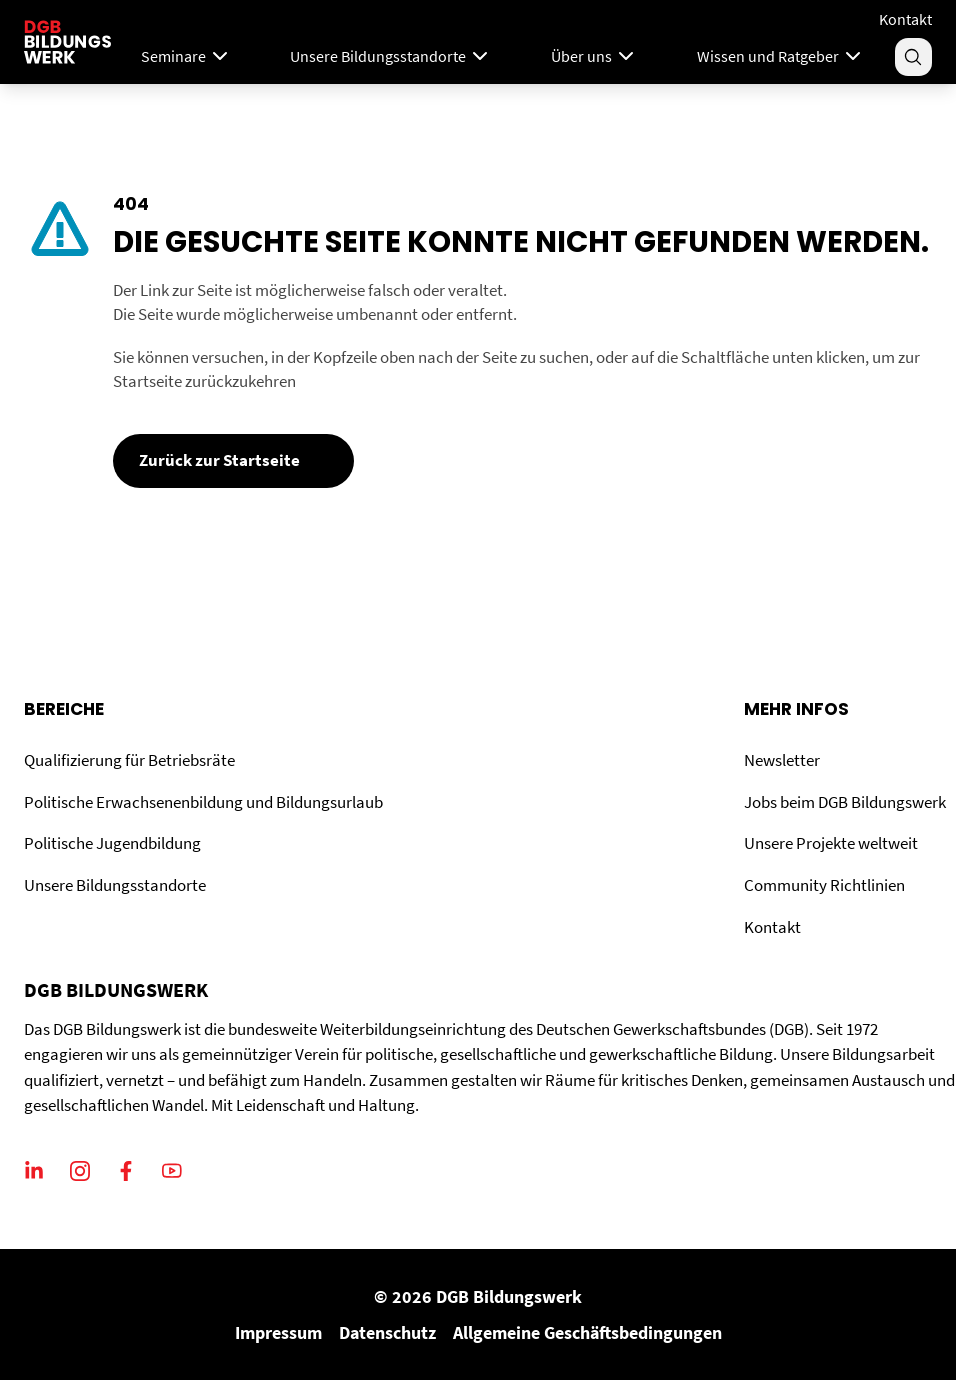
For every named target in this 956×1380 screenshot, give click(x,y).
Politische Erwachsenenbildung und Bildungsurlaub (203, 802)
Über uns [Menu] (594, 56)
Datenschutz (387, 1332)
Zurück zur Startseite (219, 460)
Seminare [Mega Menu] (186, 56)
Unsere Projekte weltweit (831, 843)
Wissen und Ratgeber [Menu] (781, 56)
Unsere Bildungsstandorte (115, 885)
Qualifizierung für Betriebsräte (129, 760)
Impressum (278, 1332)
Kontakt (905, 19)
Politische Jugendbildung (112, 843)
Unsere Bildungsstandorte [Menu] (391, 56)
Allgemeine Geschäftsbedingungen (587, 1332)
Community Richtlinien (824, 885)
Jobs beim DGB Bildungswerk (845, 802)
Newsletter (782, 760)
